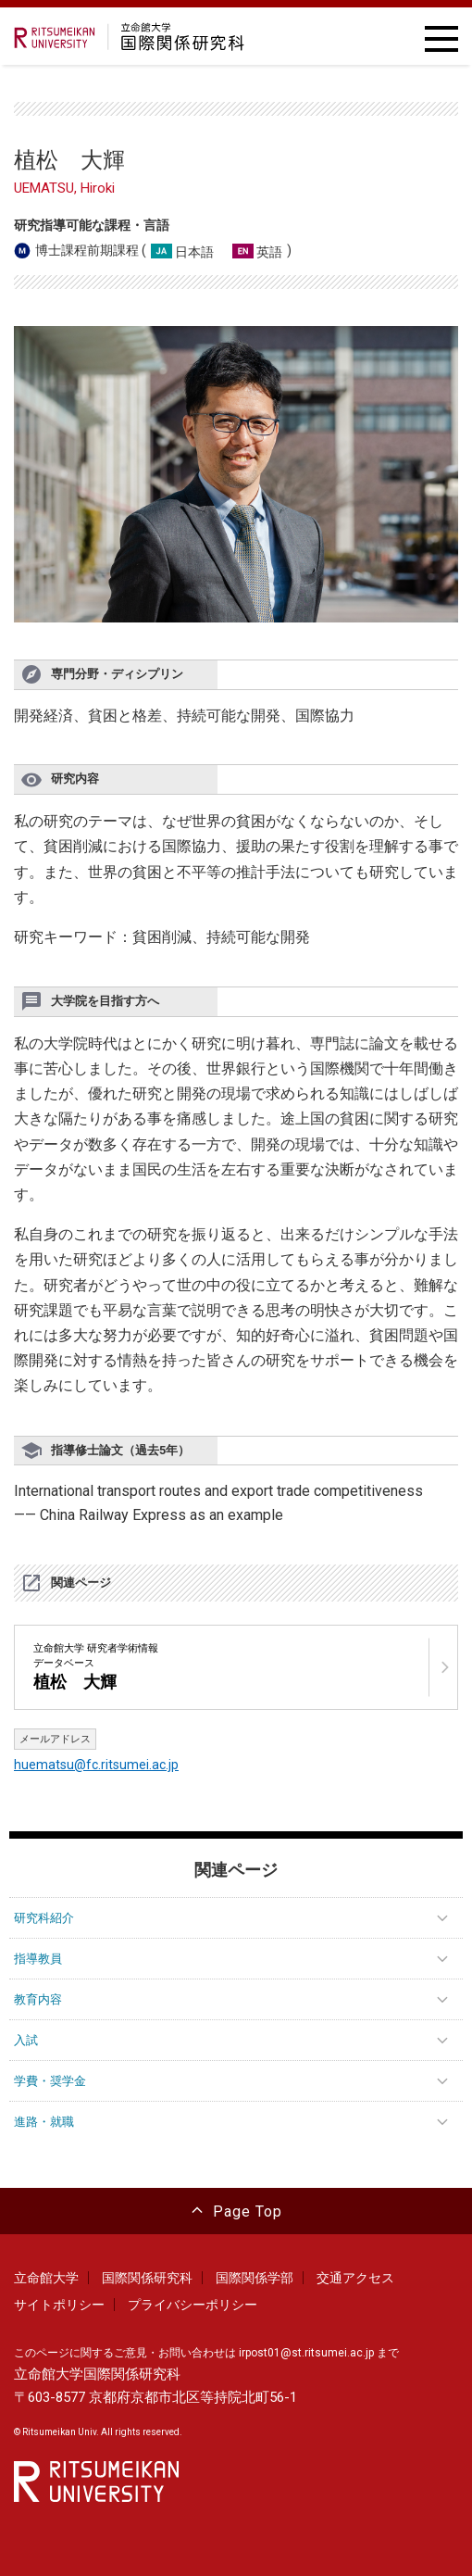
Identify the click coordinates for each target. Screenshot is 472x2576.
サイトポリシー (59, 2304)
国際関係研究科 (147, 2277)
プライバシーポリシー (192, 2304)
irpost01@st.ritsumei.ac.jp (306, 2352)
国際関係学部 (254, 2277)
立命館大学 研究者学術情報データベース (95, 1666)
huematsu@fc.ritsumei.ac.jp (96, 1764)
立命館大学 (46, 2277)
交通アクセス (355, 2277)
